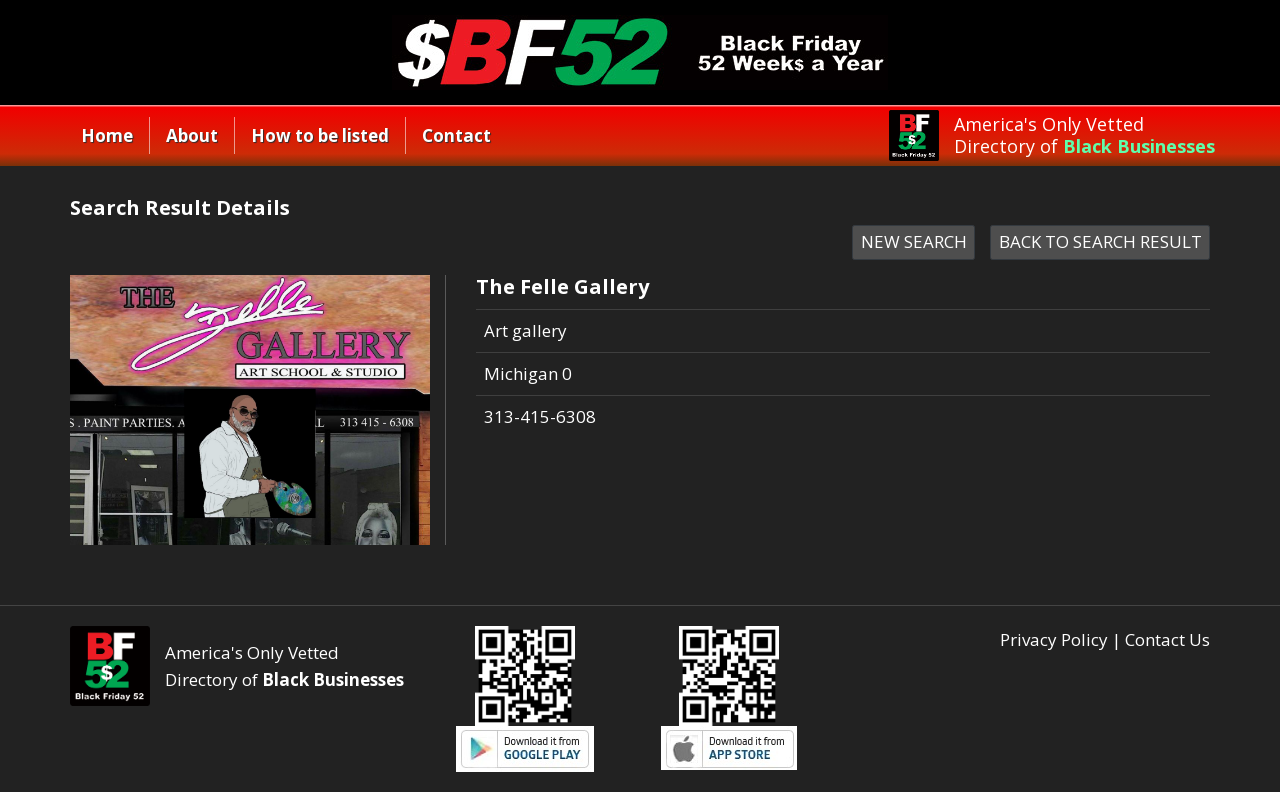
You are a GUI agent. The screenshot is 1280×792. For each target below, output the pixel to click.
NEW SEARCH (914, 241)
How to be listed (320, 135)
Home (107, 135)
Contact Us (1167, 639)
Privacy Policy (1054, 639)
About (192, 135)
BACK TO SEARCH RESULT (1100, 241)
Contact (456, 135)
